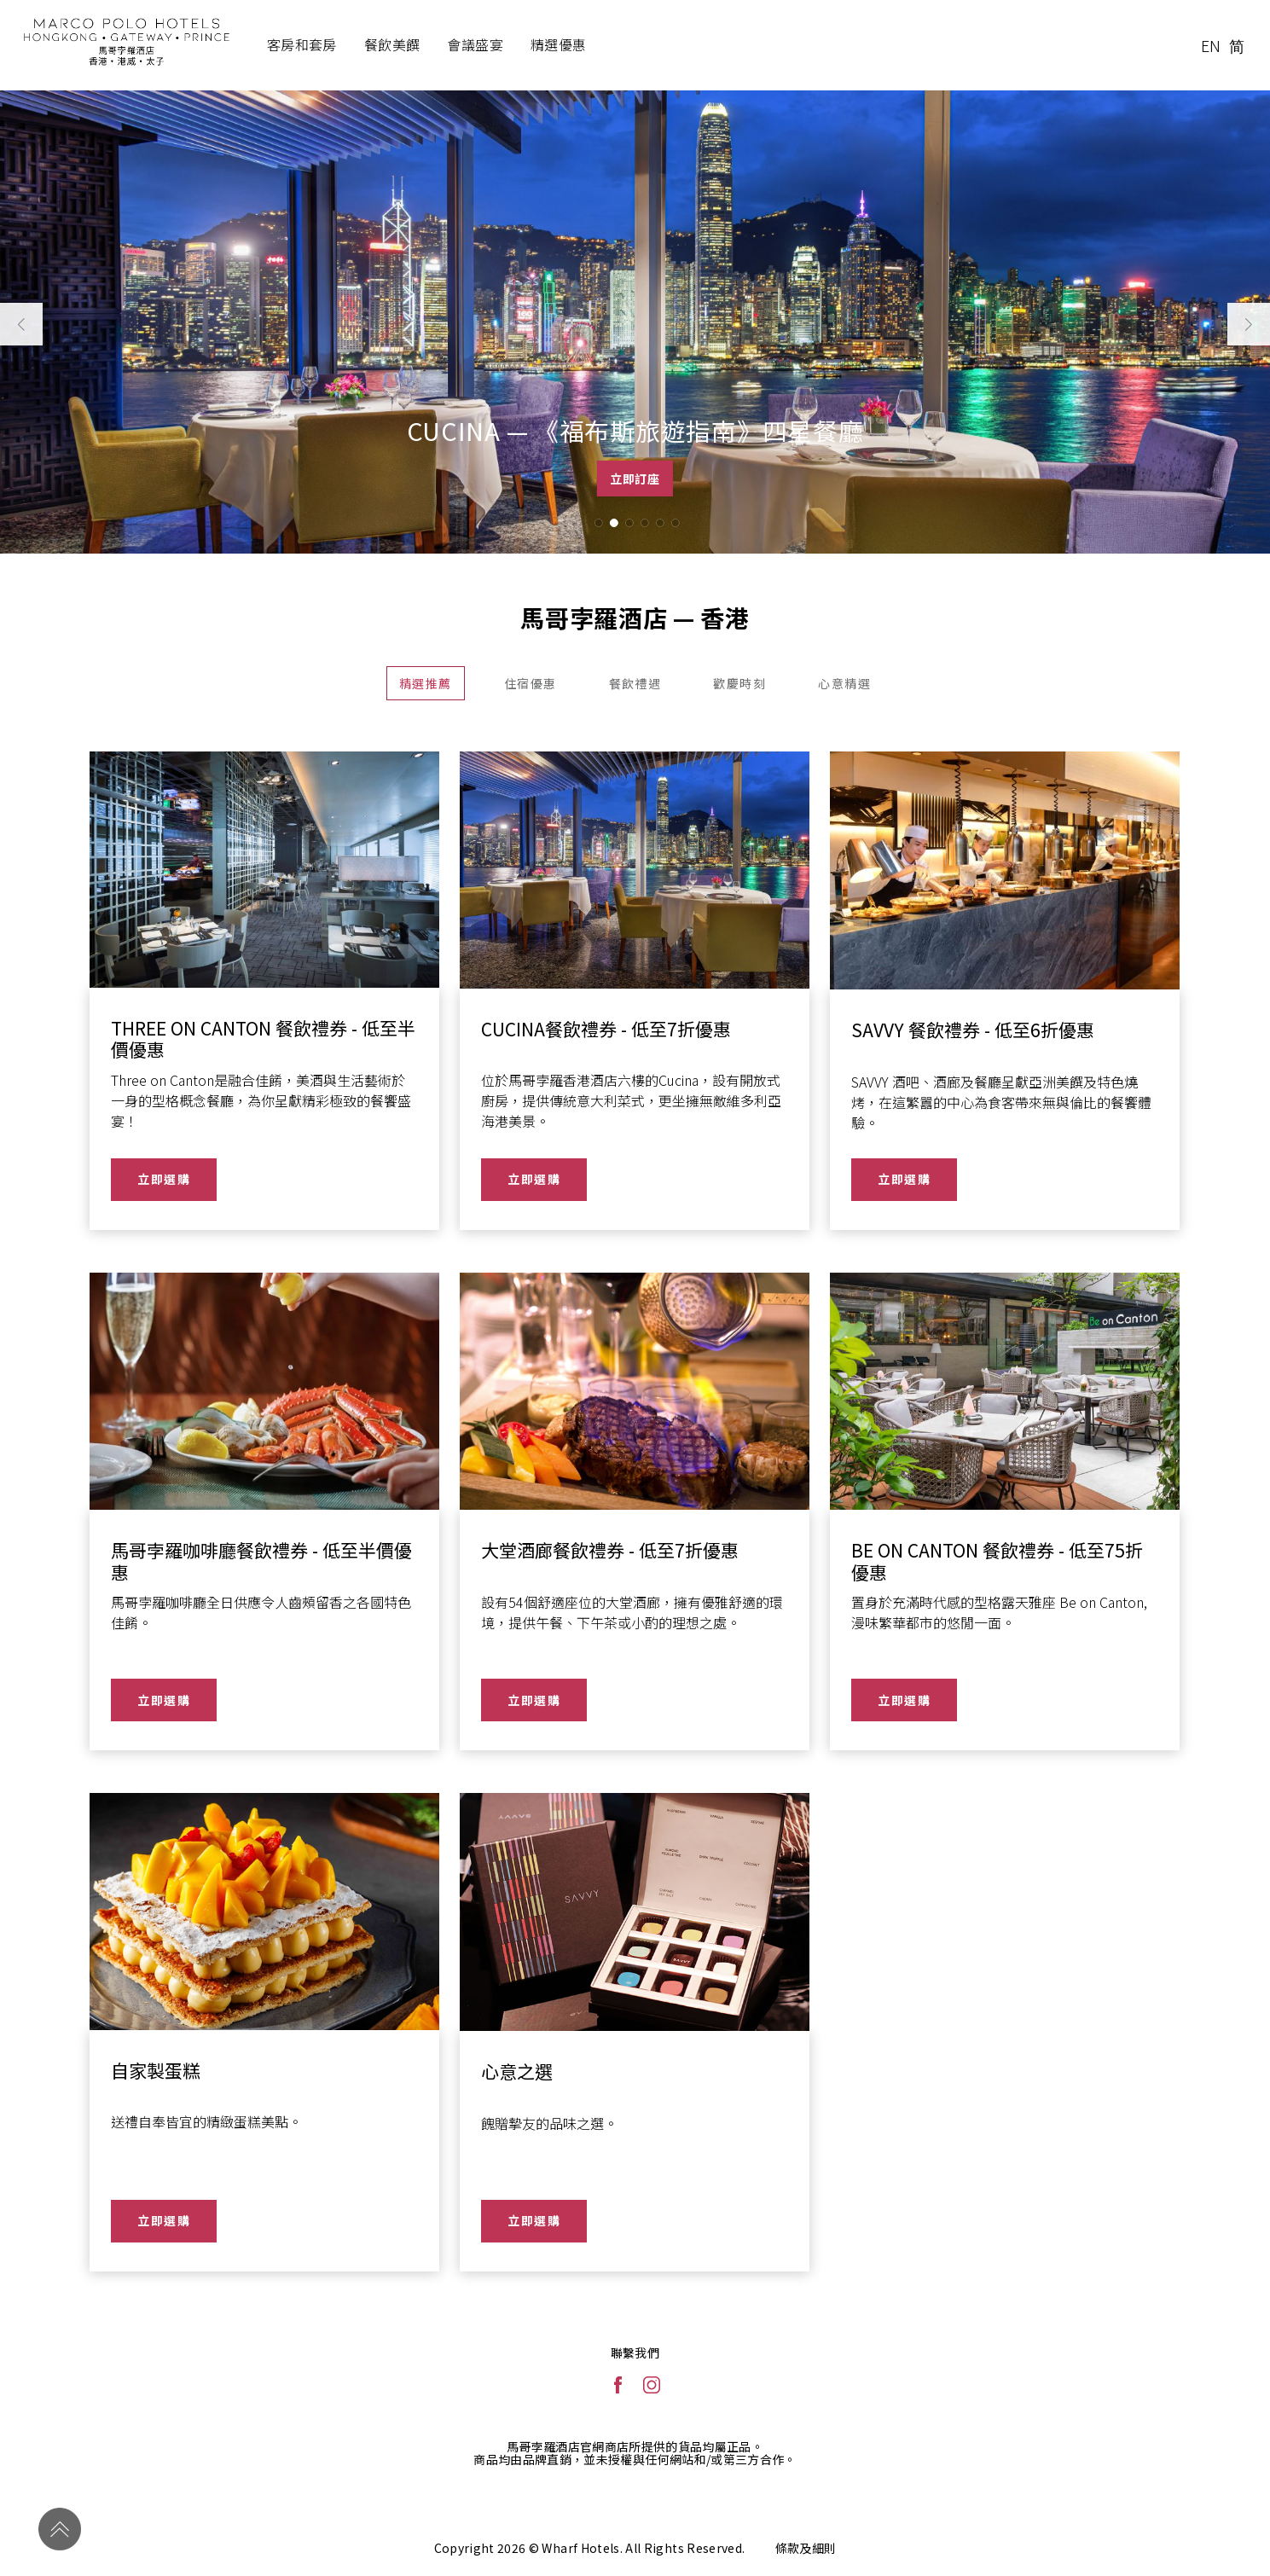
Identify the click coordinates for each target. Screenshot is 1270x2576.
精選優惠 (559, 44)
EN (1211, 45)
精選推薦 (425, 683)
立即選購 (163, 1178)
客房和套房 (302, 44)
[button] (598, 523)
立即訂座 (635, 478)
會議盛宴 (475, 44)
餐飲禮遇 (635, 683)
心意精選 (844, 683)
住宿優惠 (530, 683)
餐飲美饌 (392, 44)
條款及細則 (806, 2547)
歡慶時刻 (739, 683)
